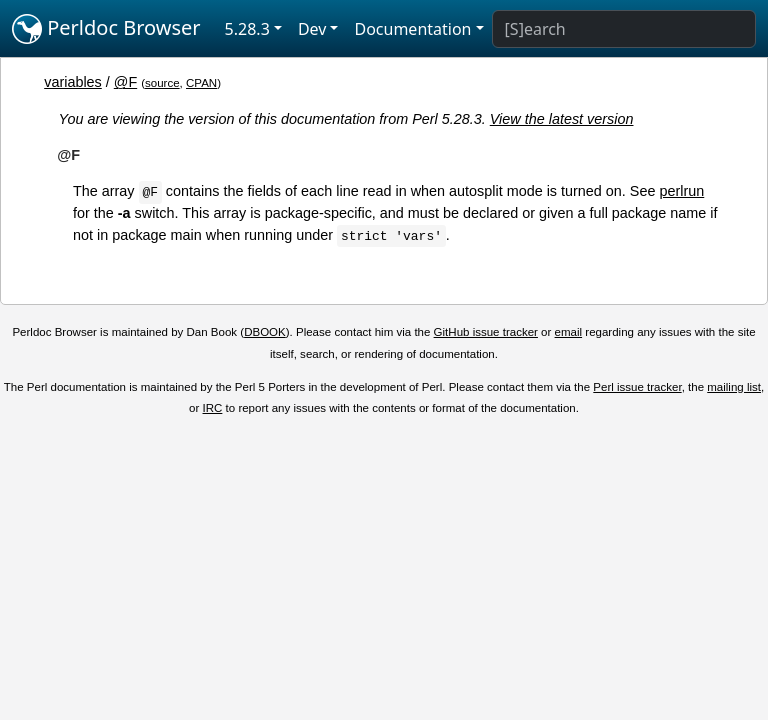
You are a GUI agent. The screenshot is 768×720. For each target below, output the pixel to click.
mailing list (734, 387)
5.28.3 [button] (247, 29)
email (569, 332)
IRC (213, 408)
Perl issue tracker (637, 387)
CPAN (201, 83)
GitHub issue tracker (486, 332)
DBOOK (265, 332)
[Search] (624, 29)
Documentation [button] (412, 29)
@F (125, 82)
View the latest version (562, 119)
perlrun (681, 191)
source (162, 83)
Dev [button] (312, 29)
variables (73, 82)
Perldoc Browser (106, 29)
